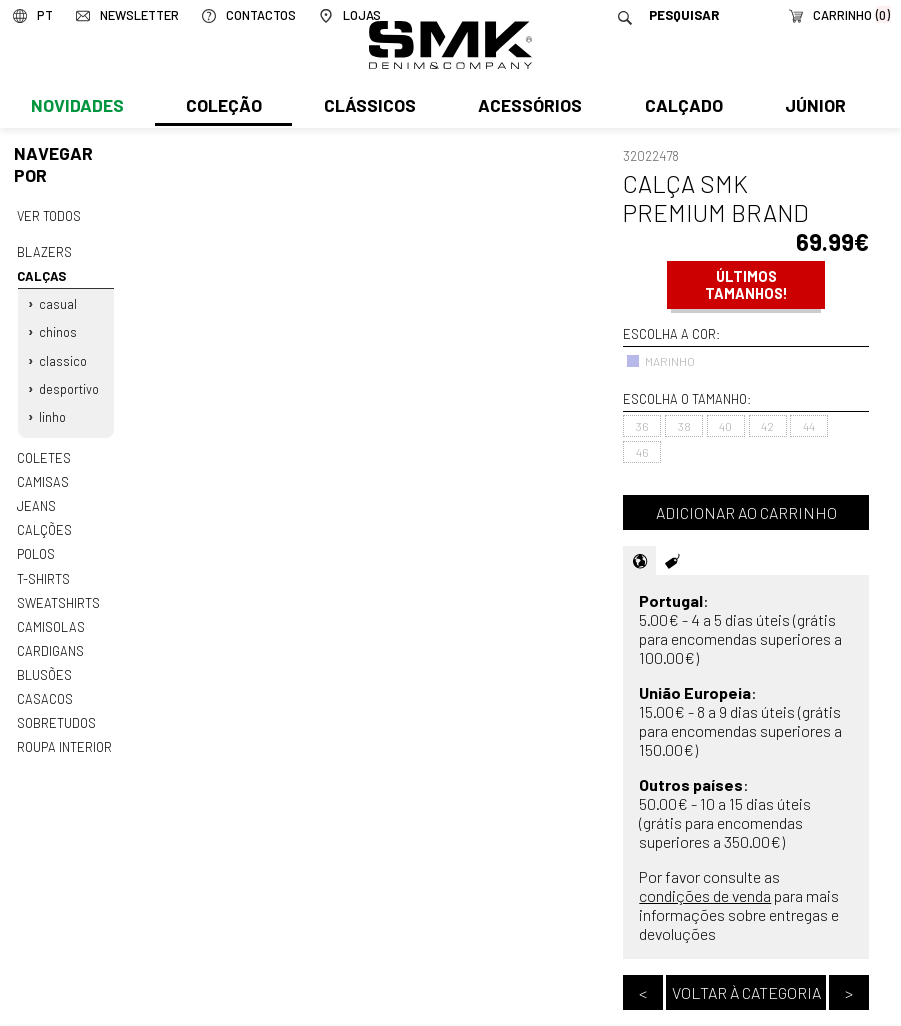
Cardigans (49, 643)
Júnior (811, 107)
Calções (44, 524)
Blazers (44, 251)
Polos (36, 548)
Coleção (223, 107)
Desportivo (69, 385)
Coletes (44, 453)
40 (725, 426)
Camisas (42, 477)
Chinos (58, 330)
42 (767, 426)
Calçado (680, 107)
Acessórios (528, 107)
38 (684, 426)
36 (642, 426)
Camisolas (50, 619)
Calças (41, 275)
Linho (52, 413)
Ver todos (49, 216)
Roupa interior (64, 738)
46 (642, 452)
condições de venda (705, 895)
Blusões (44, 667)
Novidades (76, 107)
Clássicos (368, 107)
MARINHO (660, 361)
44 (809, 426)
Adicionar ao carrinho (746, 512)
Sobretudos (56, 714)
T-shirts (43, 572)
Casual (58, 303)
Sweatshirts (58, 596)
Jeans (36, 501)
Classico (63, 358)
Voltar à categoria (746, 992)
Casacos (44, 690)
